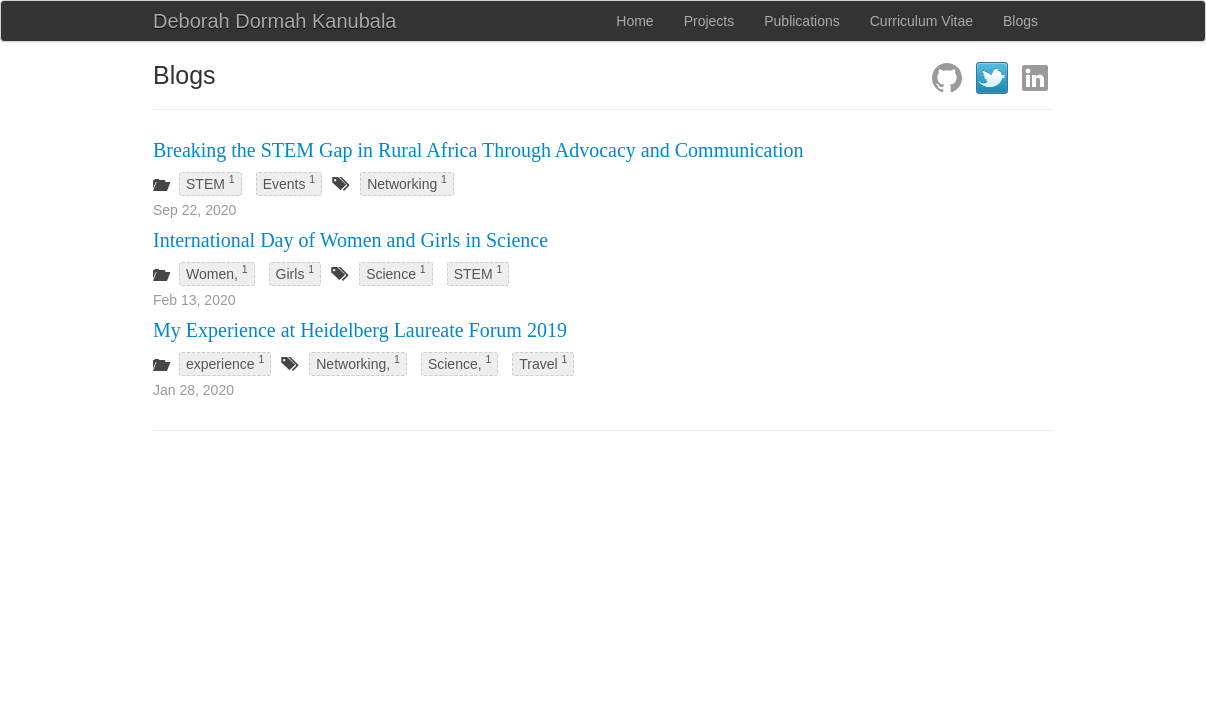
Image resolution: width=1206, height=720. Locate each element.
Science (396, 272)
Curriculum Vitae (921, 21)
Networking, (358, 362)
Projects (709, 21)
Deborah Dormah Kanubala (275, 21)
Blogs (1020, 21)
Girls (295, 272)
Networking (407, 182)
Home (634, 21)
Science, (459, 362)
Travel (543, 362)
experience (225, 362)
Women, (217, 272)
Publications (802, 21)
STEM (210, 182)
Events (289, 182)
